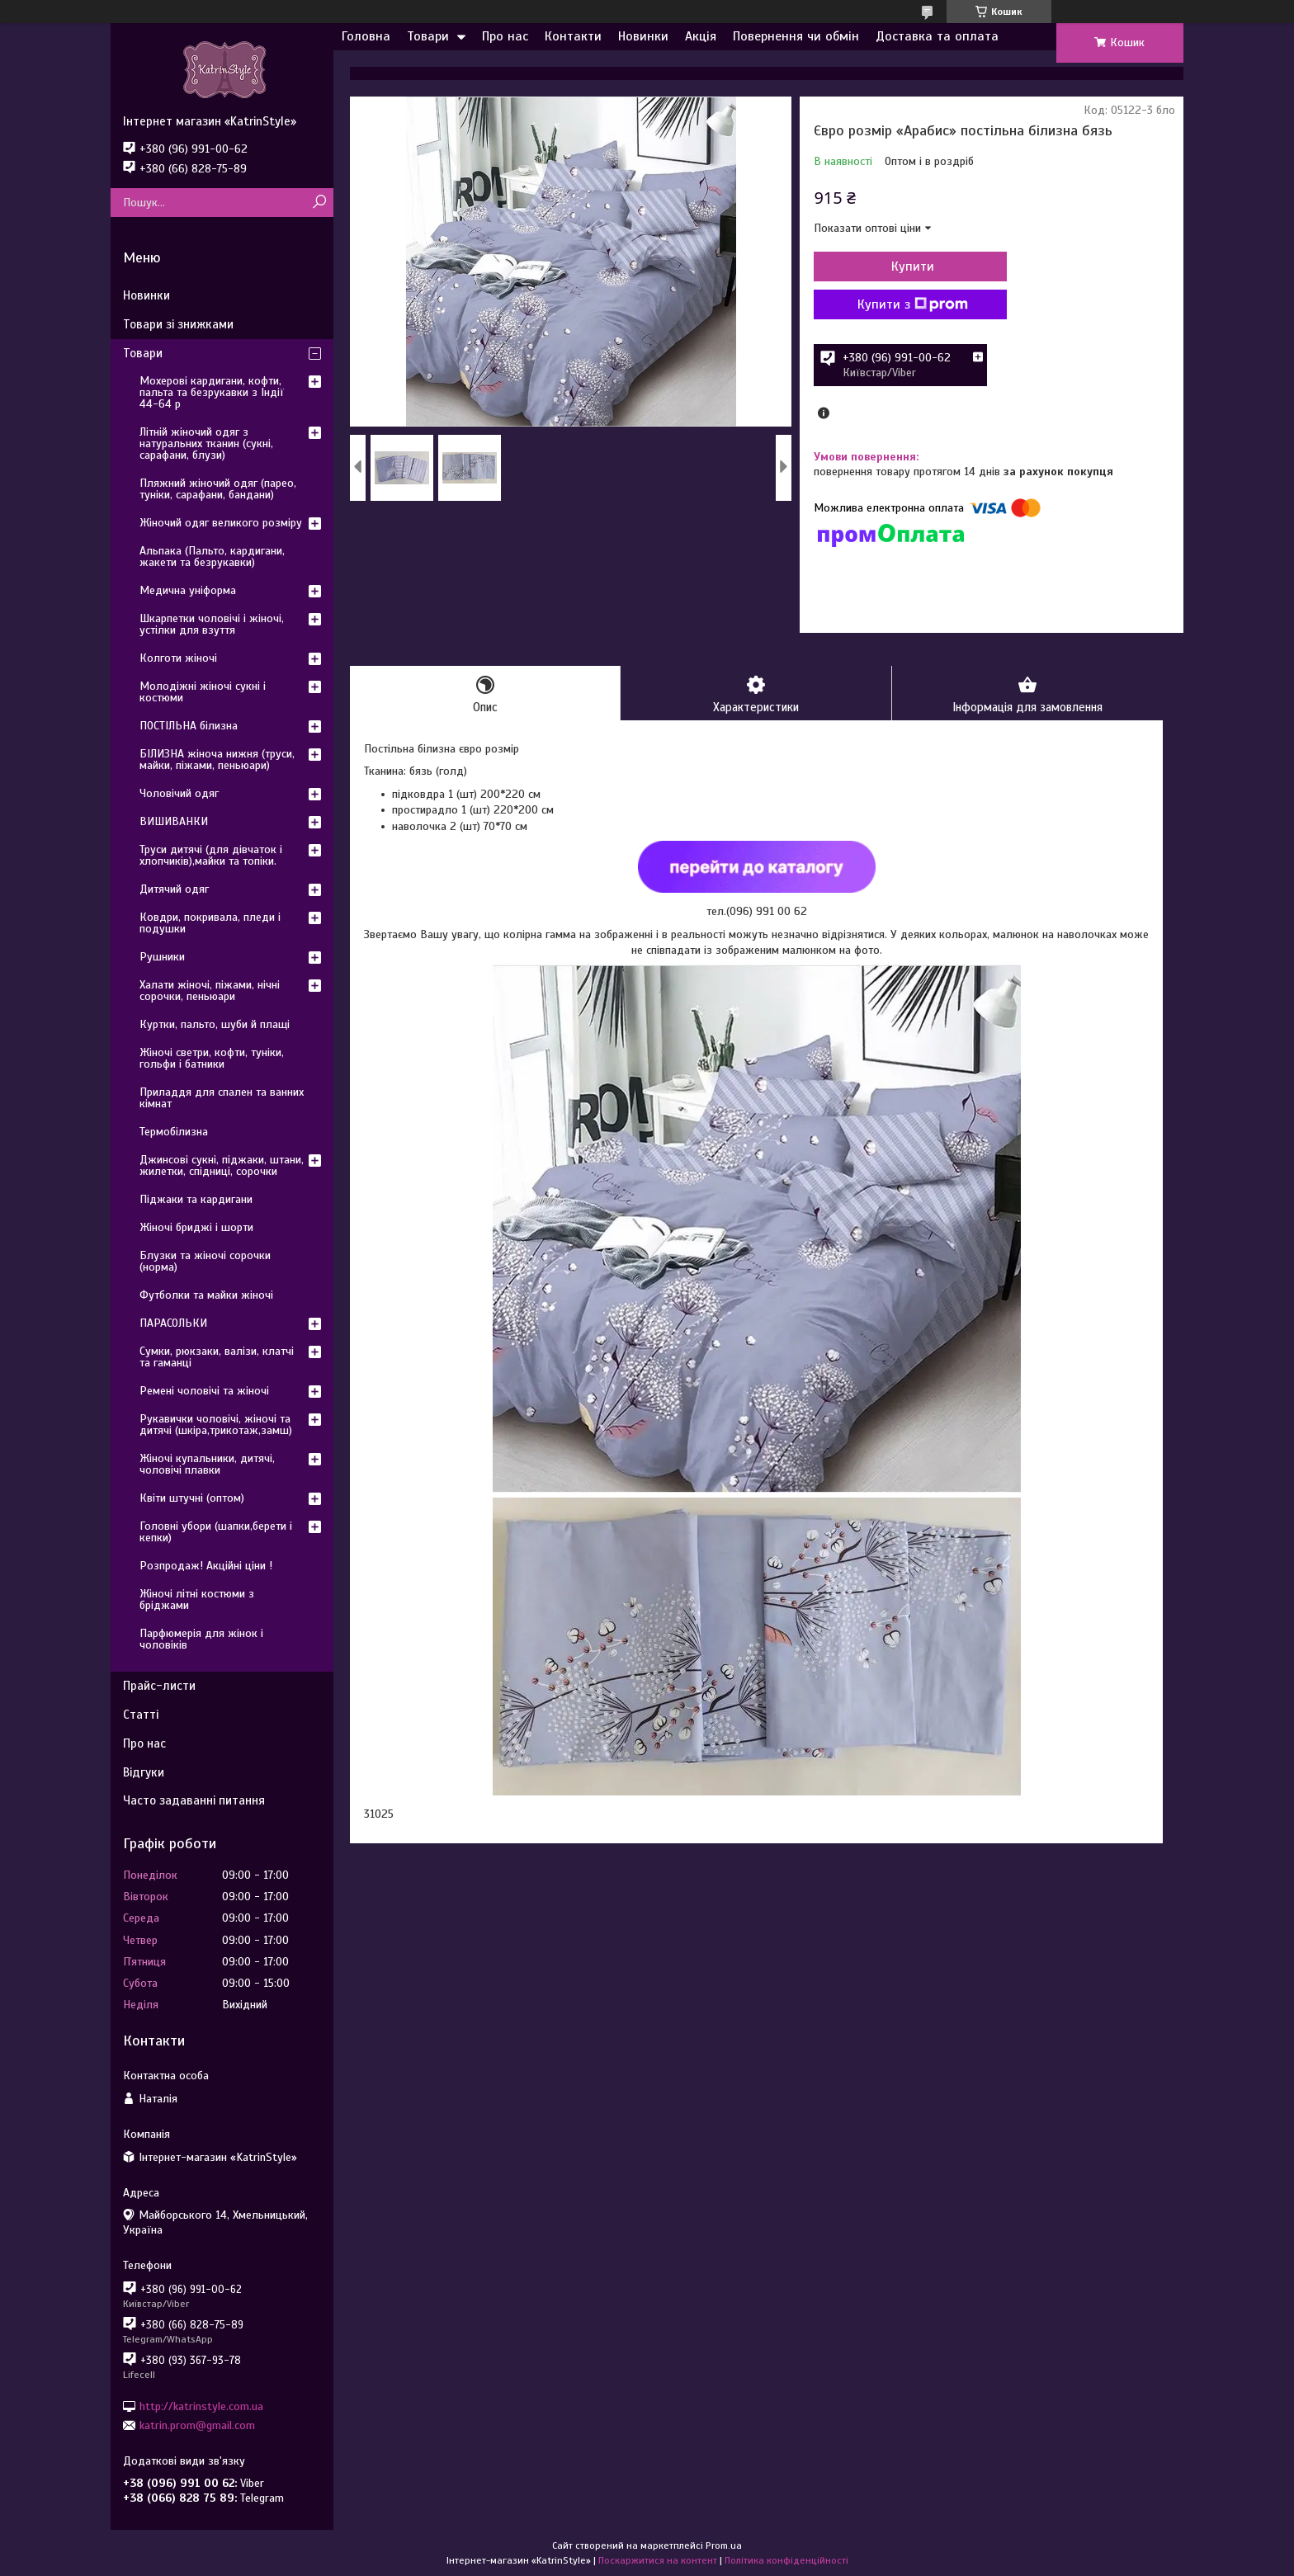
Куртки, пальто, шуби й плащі (214, 1024)
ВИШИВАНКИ (173, 821)
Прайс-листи (159, 1685)
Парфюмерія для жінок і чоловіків (201, 1639)
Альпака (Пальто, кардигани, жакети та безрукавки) (212, 556)
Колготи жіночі (178, 658)
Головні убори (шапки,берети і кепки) (215, 1532)
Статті (140, 1714)
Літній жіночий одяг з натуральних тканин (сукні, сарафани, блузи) (206, 443)
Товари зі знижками (178, 324)
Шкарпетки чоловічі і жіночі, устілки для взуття (211, 624)
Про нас (505, 36)
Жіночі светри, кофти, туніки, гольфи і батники (211, 1058)
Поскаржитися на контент (657, 2560)
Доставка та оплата (937, 36)
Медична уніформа (187, 590)
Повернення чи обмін (796, 36)
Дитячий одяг (174, 889)
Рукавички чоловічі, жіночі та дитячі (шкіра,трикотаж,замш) (215, 1424)
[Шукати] (319, 202)
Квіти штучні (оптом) (191, 1498)
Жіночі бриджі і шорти (196, 1227)
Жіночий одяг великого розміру (220, 523)
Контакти (573, 36)
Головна (366, 36)
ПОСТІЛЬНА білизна (188, 726)
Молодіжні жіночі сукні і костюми (202, 692)
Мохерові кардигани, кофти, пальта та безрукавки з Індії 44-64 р (211, 392)
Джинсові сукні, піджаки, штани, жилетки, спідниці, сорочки (221, 1165)
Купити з (903, 304)
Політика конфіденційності (786, 2560)
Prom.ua (724, 2545)
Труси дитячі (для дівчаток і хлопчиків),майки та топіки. (210, 855)
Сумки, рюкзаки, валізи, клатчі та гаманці (216, 1357)
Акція (700, 36)
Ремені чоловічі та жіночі (204, 1391)
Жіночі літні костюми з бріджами (196, 1599)
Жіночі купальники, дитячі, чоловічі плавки (207, 1464)
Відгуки (143, 1772)
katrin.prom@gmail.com (197, 2425)
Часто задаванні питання (194, 1800)
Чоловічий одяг (179, 793)
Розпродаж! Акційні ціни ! (205, 1566)
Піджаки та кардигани (196, 1199)
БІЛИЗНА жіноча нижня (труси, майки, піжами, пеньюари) (217, 759)
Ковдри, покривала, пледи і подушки (210, 923)
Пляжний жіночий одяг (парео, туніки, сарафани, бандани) (217, 489)
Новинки (643, 36)
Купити (902, 266)
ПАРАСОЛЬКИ (173, 1323)
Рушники (162, 957)
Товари (428, 36)
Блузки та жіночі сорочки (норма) (205, 1261)
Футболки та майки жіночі (206, 1295)
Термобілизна (173, 1132)
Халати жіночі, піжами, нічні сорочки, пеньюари (209, 990)
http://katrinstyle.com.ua (201, 2406)
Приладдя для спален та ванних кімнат (221, 1098)
